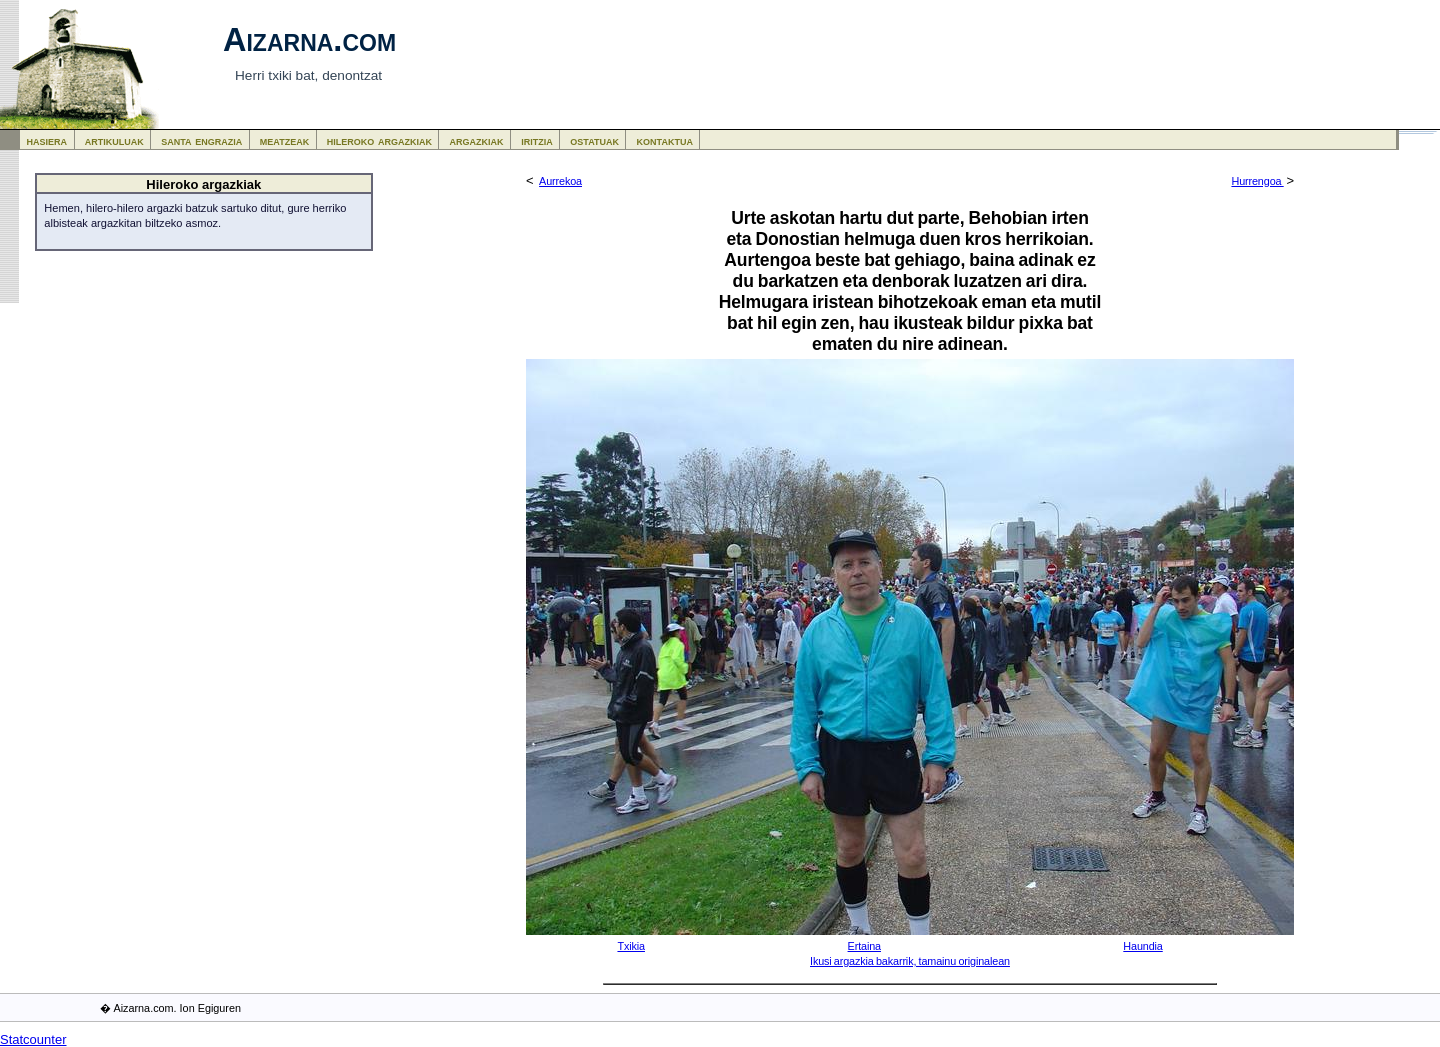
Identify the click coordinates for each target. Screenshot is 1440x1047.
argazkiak (477, 140)
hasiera (47, 140)
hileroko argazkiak (379, 140)
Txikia (631, 946)
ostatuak (594, 140)
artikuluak (114, 140)
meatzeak (284, 140)
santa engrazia (201, 140)
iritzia (537, 140)
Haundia (1142, 946)
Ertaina (864, 946)
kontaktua (665, 140)
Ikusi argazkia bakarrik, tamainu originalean (910, 961)
